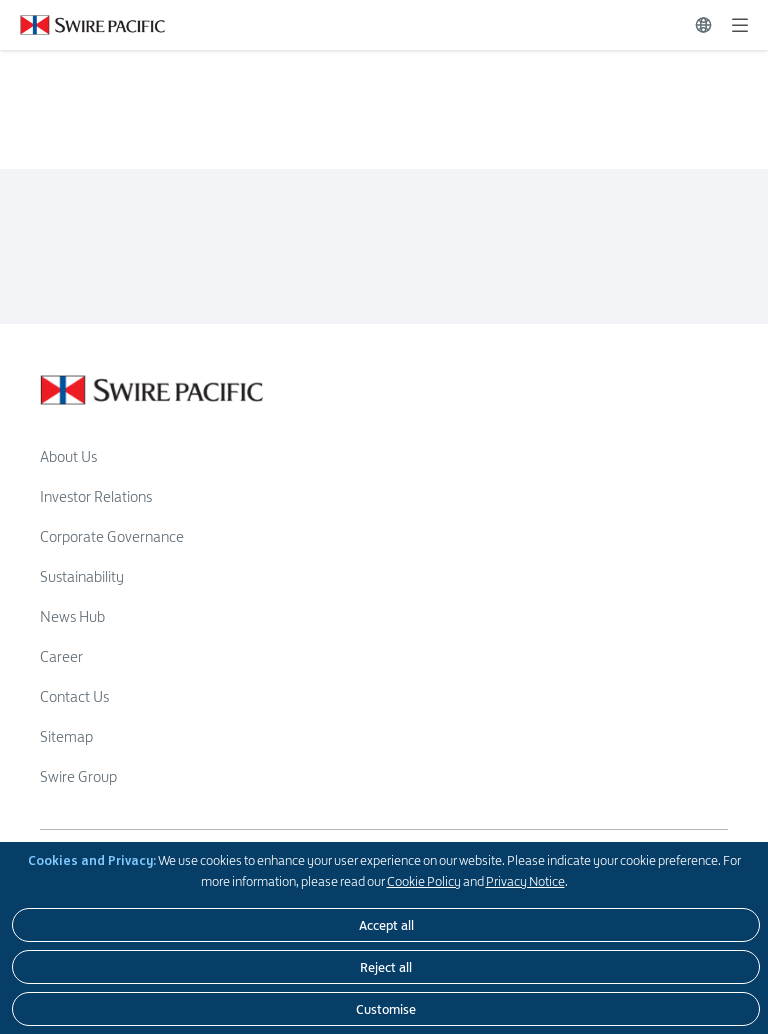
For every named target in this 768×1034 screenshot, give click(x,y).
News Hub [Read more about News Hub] (72, 616)
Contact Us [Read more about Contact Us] (74, 696)
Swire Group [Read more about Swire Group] (78, 776)
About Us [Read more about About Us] (68, 456)
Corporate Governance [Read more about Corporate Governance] (112, 536)
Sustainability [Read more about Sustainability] (82, 576)
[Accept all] (386, 925)
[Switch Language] (703, 25)
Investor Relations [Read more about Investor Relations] (96, 496)
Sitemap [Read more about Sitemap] (66, 736)
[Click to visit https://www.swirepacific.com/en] (82, 25)
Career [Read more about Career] (61, 656)
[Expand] (740, 25)
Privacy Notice (525, 881)
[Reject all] (386, 967)
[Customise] (386, 1009)
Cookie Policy (424, 881)
